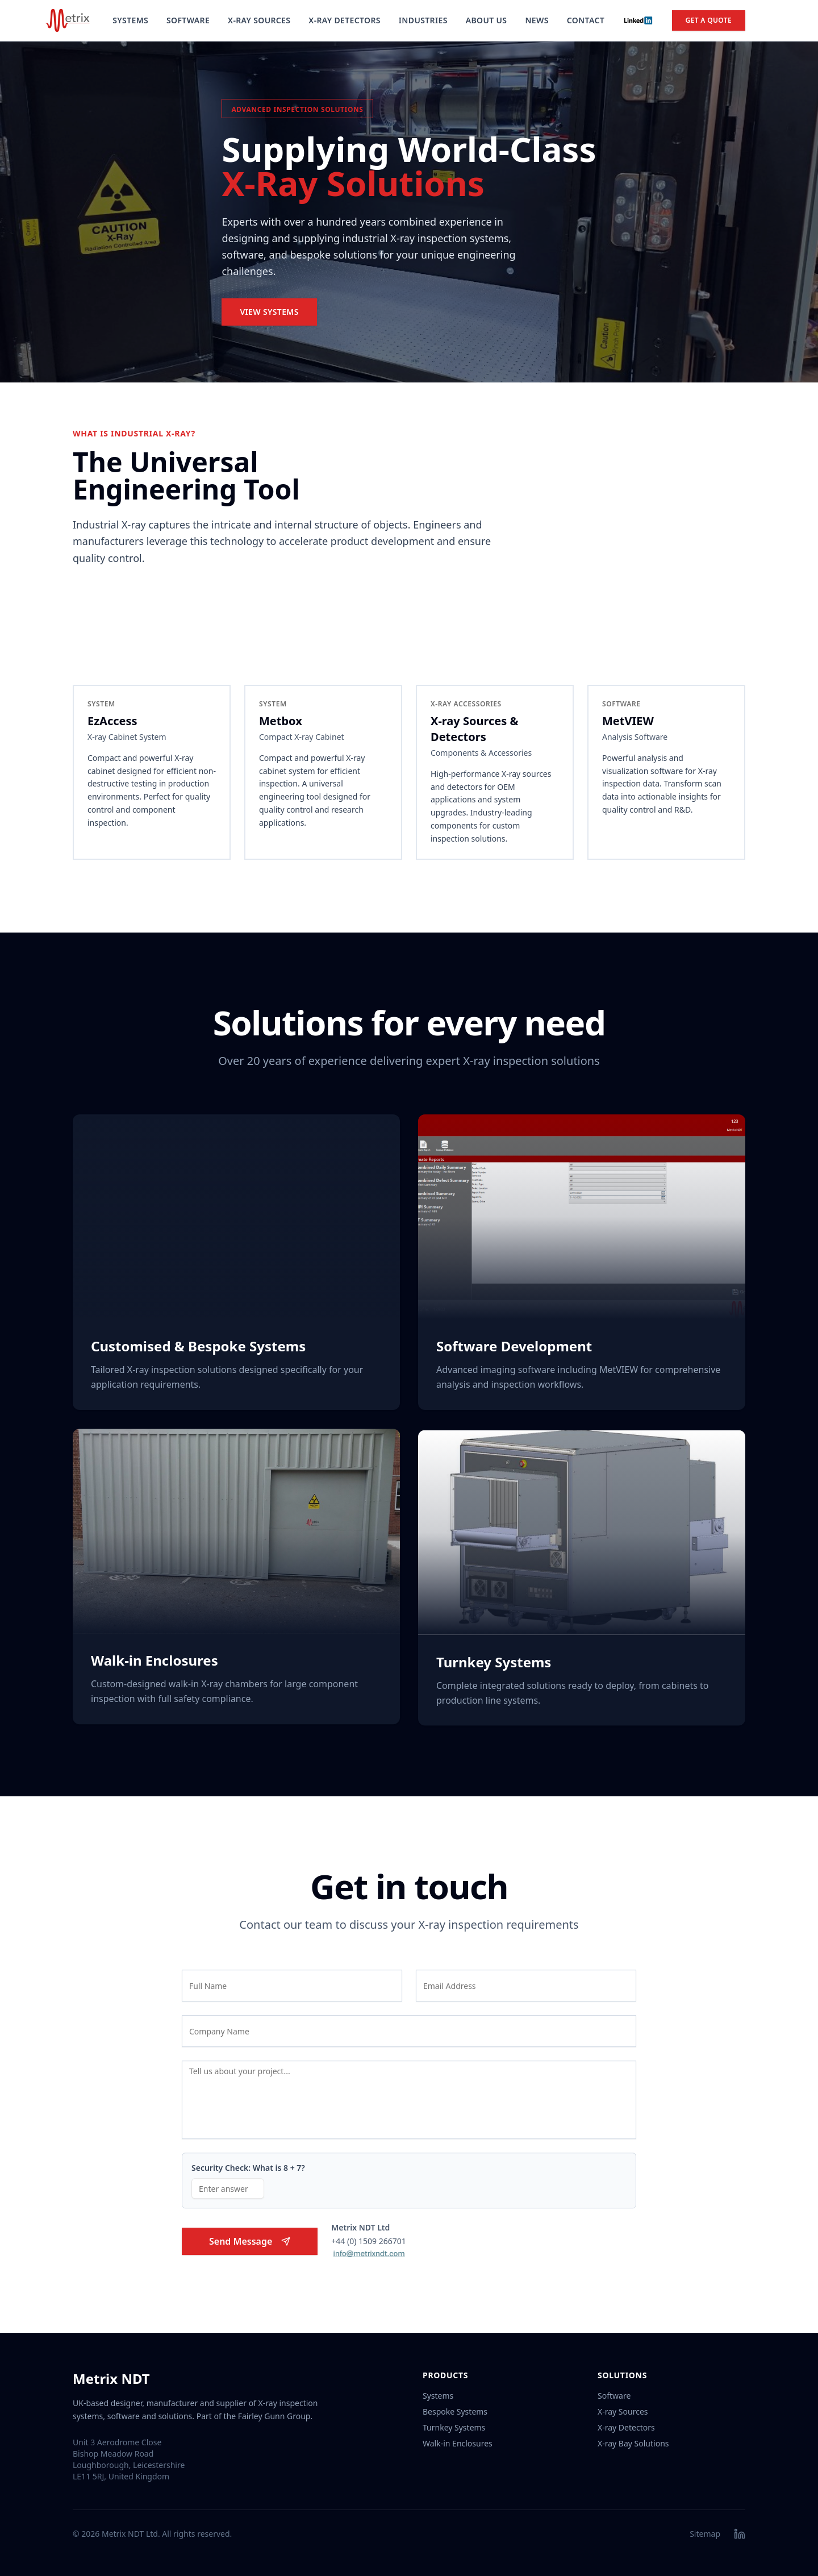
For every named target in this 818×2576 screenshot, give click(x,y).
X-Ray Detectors (344, 20)
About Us (486, 20)
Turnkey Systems (454, 2427)
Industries (423, 20)
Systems (130, 20)
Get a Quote (709, 20)
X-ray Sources (623, 2411)
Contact (585, 20)
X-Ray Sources (259, 20)
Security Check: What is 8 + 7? (248, 2171)
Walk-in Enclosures (458, 2443)
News (536, 20)
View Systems (269, 311)
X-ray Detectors (626, 2427)
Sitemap (705, 2533)
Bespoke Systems (455, 2411)
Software (188, 20)
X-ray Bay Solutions (633, 2443)
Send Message (249, 2245)
